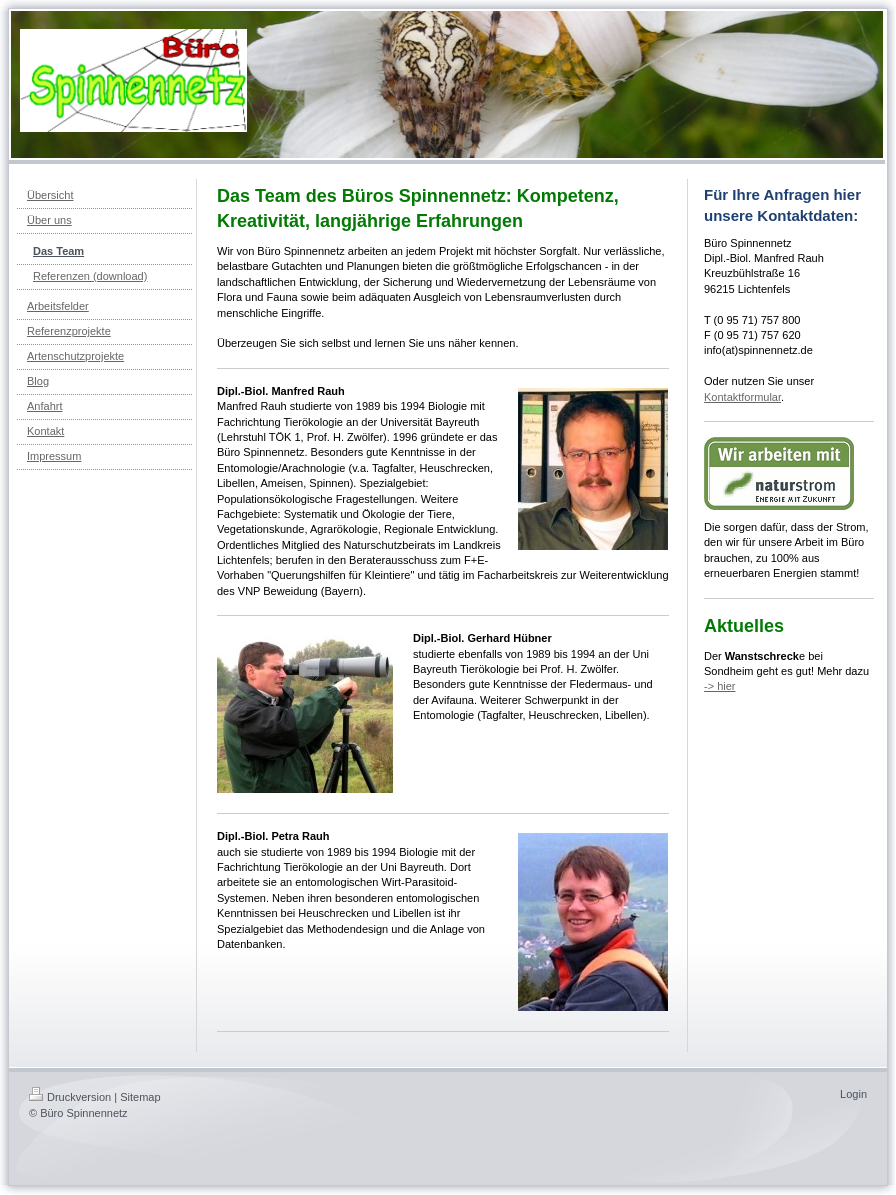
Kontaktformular (742, 397)
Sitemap (140, 1097)
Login (853, 1094)
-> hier (720, 686)
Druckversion (70, 1097)
